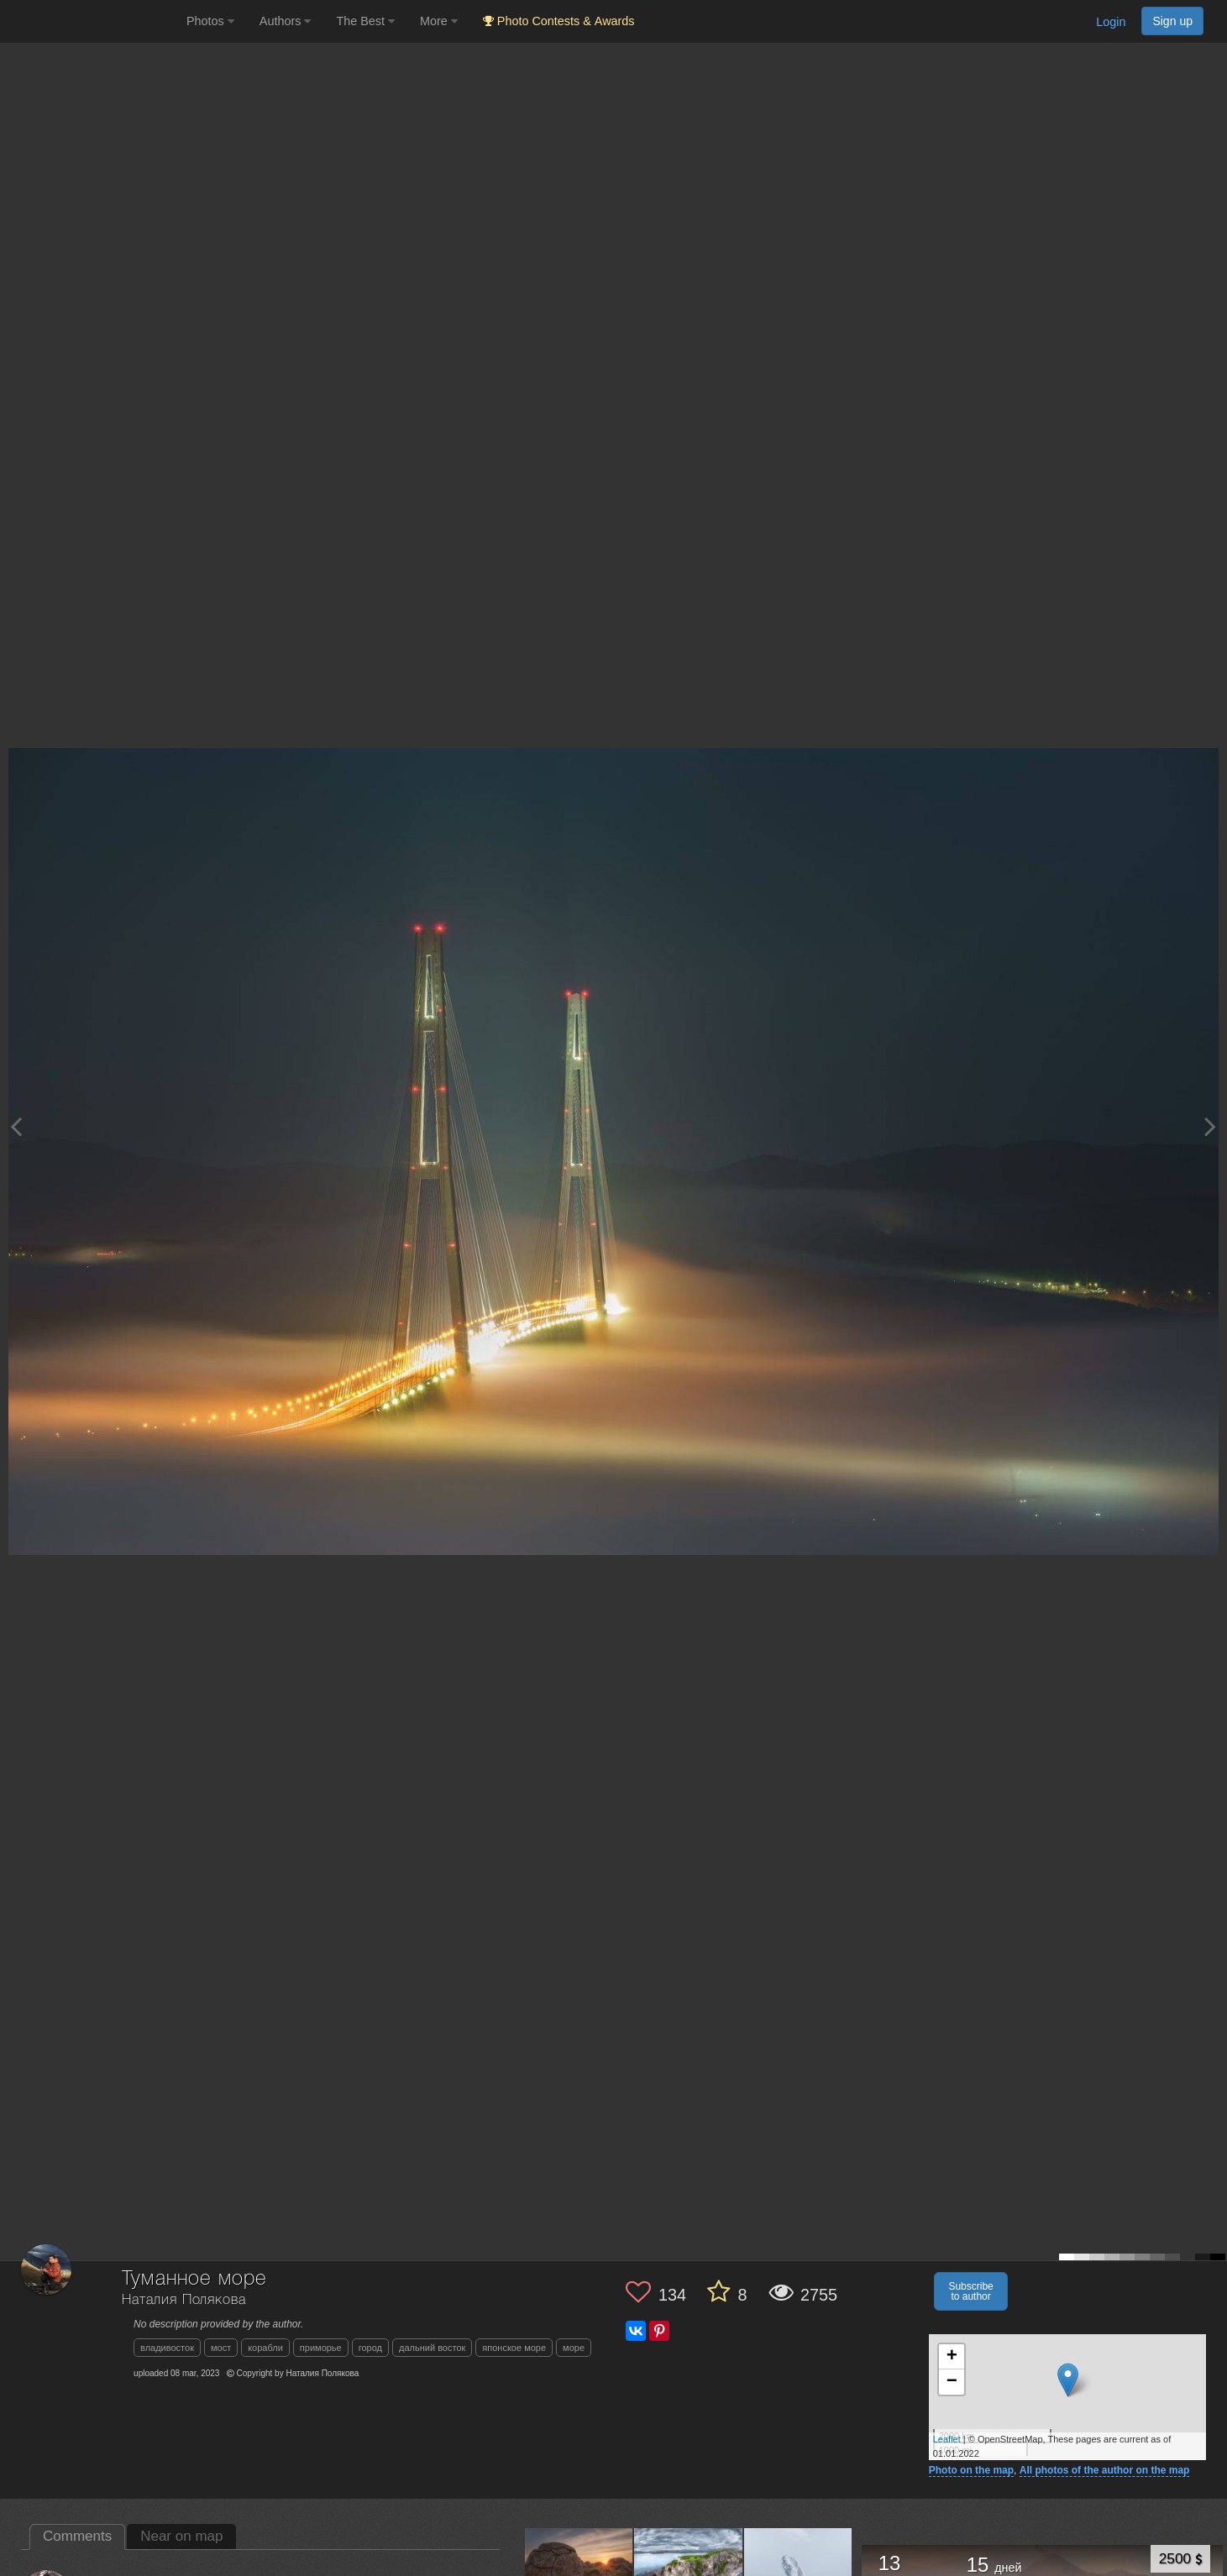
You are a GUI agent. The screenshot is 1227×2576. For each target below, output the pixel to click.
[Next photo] (1210, 1126)
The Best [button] (365, 21)
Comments (77, 2536)
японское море (514, 2348)
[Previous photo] (16, 1126)
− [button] (951, 2382)
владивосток (167, 2348)
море (574, 2348)
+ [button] (951, 2356)
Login (1110, 22)
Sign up (1172, 21)
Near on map (181, 2536)
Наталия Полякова (183, 2300)
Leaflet (947, 2439)
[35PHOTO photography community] (91, 21)
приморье (321, 2348)
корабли (265, 2348)
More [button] (439, 21)
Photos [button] (210, 21)
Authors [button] (286, 21)
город (370, 2348)
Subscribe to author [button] (970, 2291)
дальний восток (432, 2348)
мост (221, 2348)
